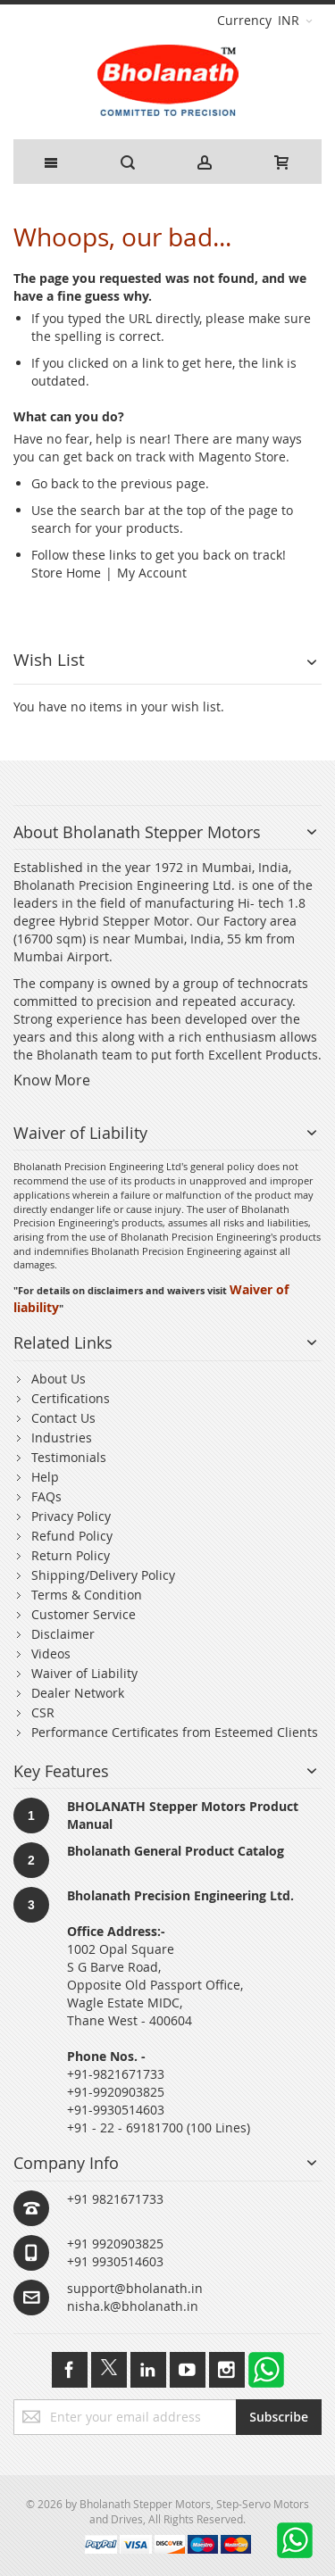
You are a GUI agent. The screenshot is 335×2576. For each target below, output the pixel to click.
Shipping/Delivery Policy (103, 1574)
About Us (58, 1378)
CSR (42, 1712)
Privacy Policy (71, 1516)
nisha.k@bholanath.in (132, 2306)
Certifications (70, 1398)
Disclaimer (63, 1633)
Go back (55, 483)
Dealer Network (77, 1692)
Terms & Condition (86, 1594)
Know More (51, 1080)
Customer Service (83, 1614)
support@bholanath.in (135, 2288)
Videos (51, 1653)
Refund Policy (72, 1535)
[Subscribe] (279, 2417)
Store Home (66, 572)
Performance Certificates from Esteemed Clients (174, 1732)
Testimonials (68, 1457)
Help (45, 1476)
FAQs (46, 1496)
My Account (152, 572)
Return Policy (70, 1555)
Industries (61, 1437)
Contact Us (63, 1417)
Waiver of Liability (84, 1673)
